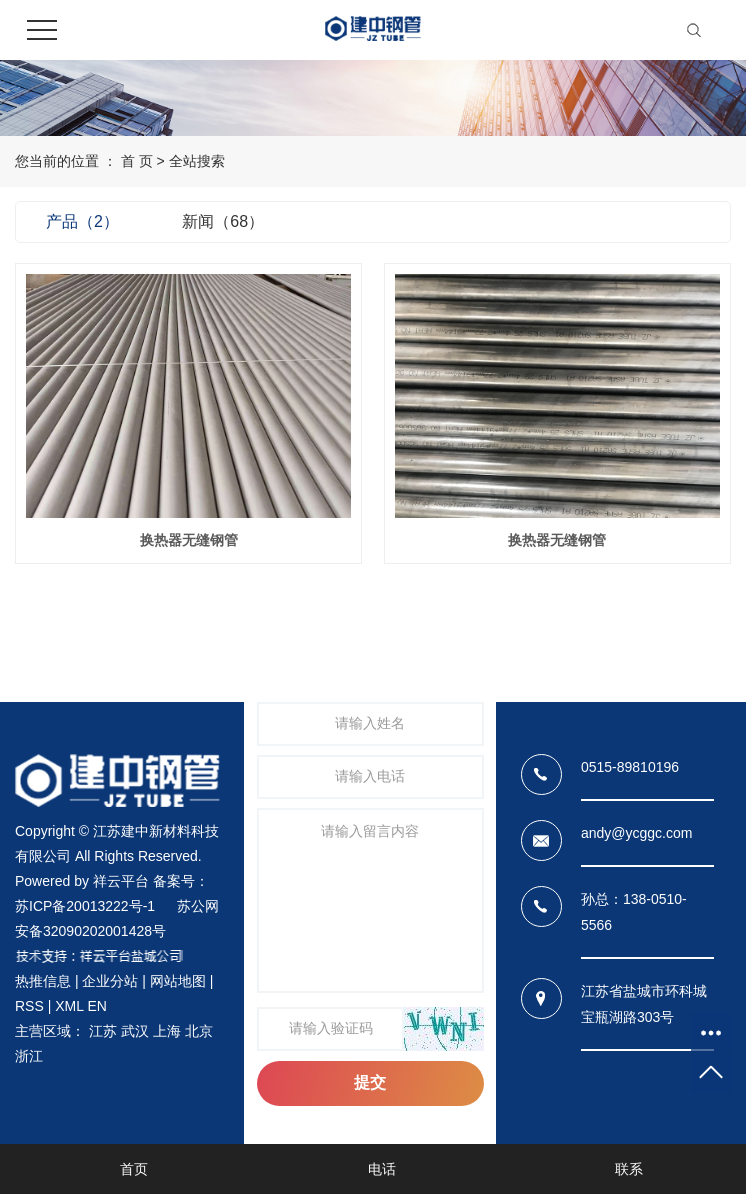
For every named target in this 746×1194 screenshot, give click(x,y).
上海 (167, 1031)
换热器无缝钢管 (189, 540)
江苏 (103, 1031)
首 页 (137, 161)
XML (69, 1006)
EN (96, 1006)
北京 (199, 1031)
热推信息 (43, 981)
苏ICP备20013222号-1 (85, 906)
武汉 (135, 1031)
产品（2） (82, 221)
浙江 (29, 1056)
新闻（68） (223, 221)
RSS (29, 1006)
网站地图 (178, 981)
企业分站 (110, 981)
